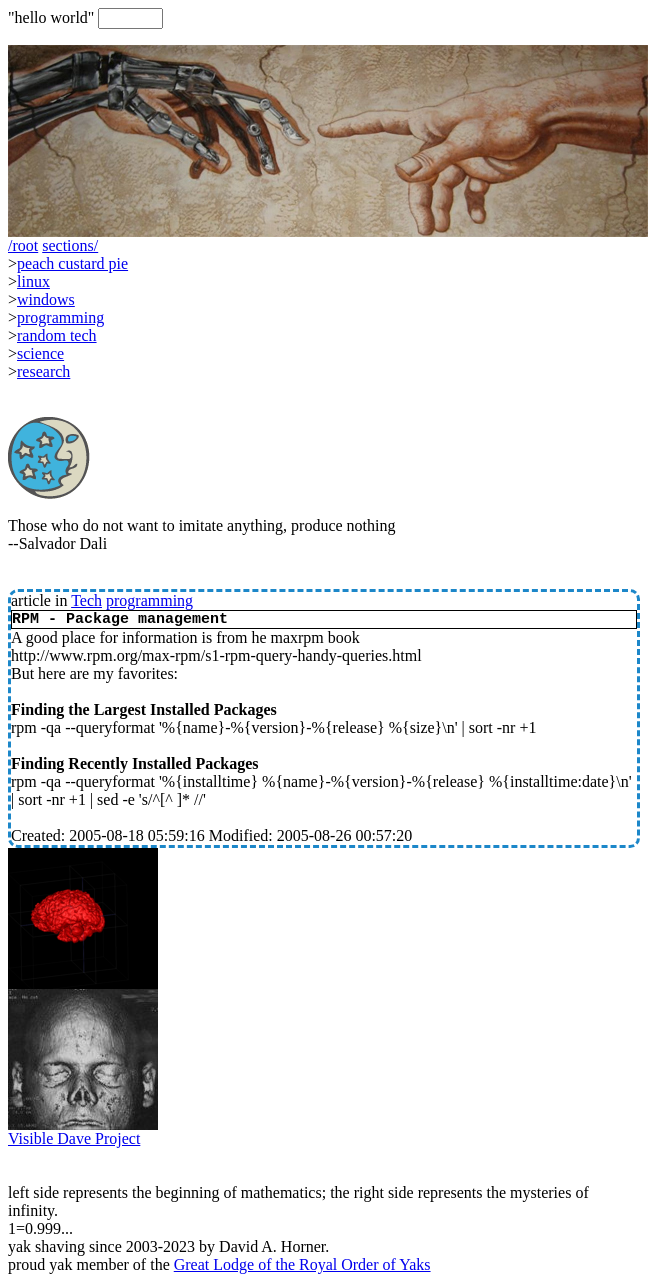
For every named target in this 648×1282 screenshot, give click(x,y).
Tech (86, 600)
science (40, 353)
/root (23, 245)
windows (46, 299)
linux (33, 281)
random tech (57, 335)
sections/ (70, 245)
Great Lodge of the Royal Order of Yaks (302, 1264)
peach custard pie (72, 263)
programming (149, 600)
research (43, 371)
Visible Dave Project (83, 1131)
